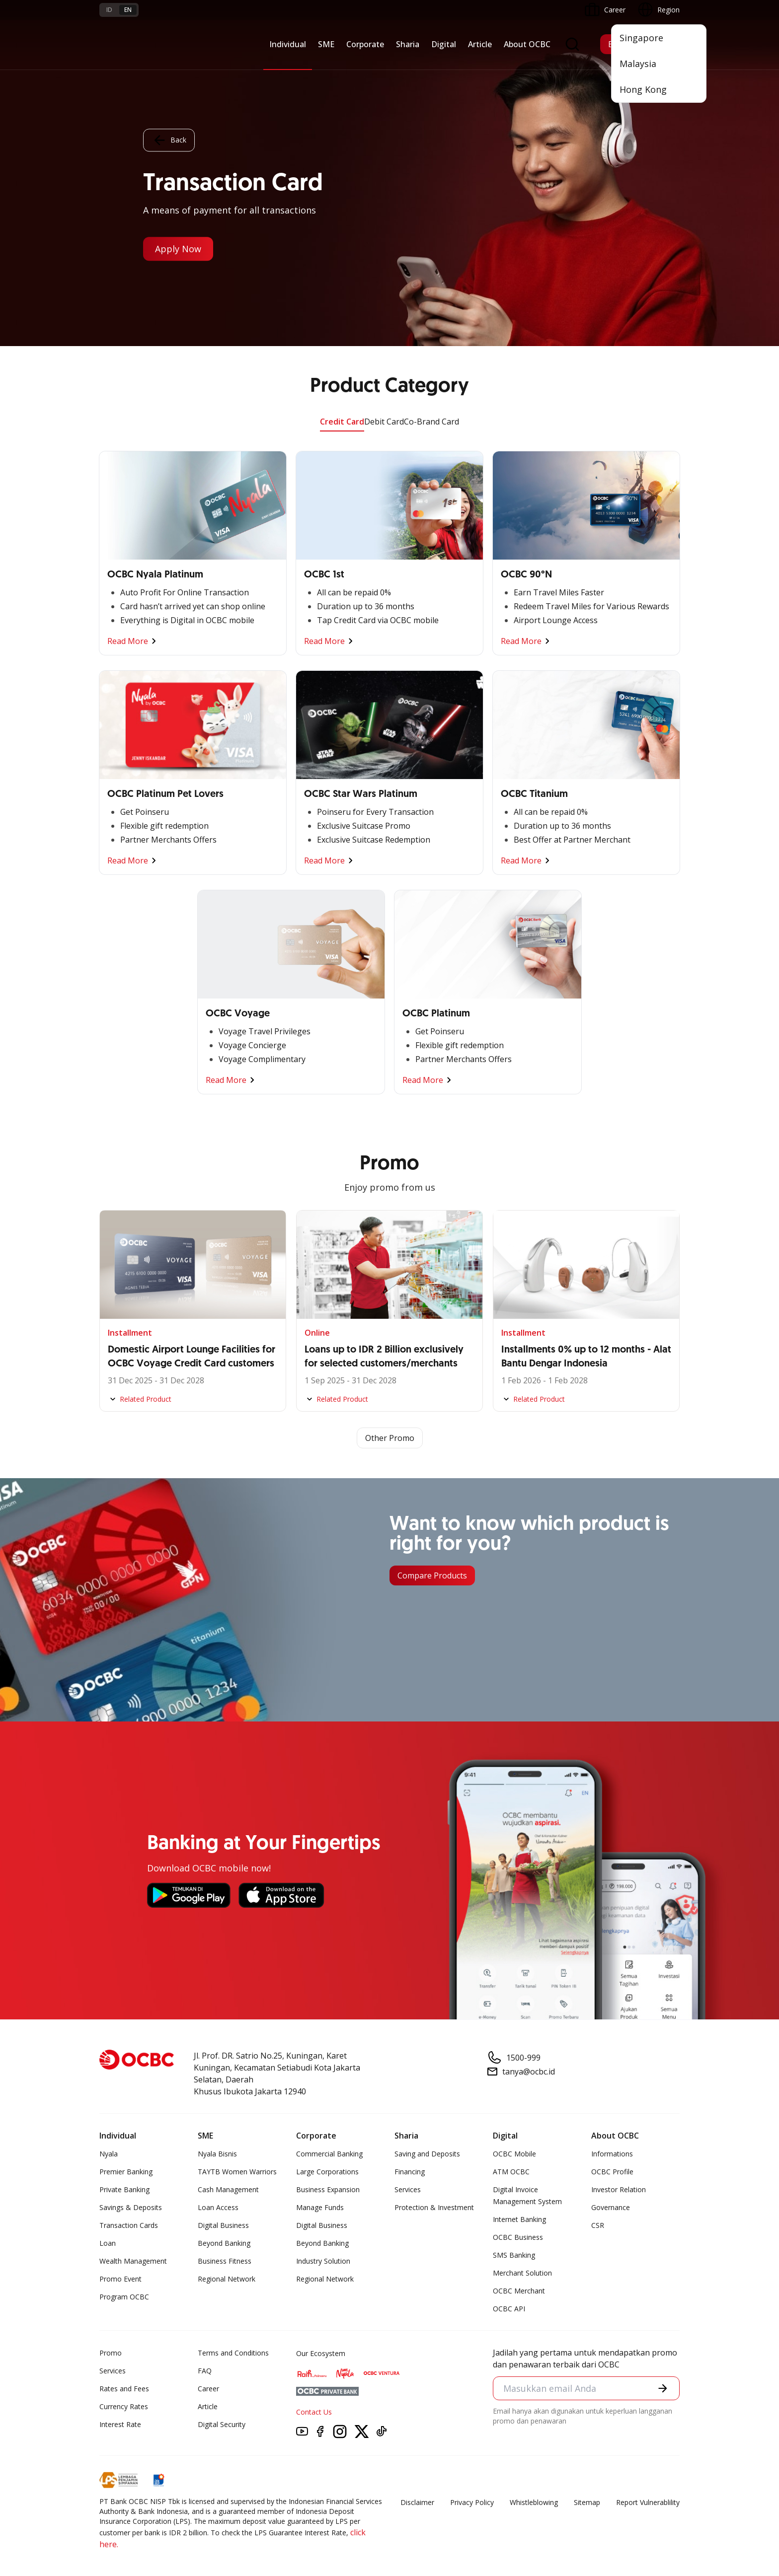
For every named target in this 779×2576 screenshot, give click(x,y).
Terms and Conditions (233, 2353)
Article (480, 44)
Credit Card (342, 421)
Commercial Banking (329, 2153)
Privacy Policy (472, 2502)
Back (169, 140)
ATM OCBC (511, 2171)
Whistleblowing (534, 2502)
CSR (597, 2225)
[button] (662, 2388)
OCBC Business (518, 2237)
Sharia (407, 44)
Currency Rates (123, 2406)
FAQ (205, 2370)
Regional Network (226, 2279)
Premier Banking (126, 2171)
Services (407, 2189)
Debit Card (384, 421)
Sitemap (587, 2502)
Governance (610, 2207)
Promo (110, 2353)
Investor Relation (618, 2189)
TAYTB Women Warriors (237, 2171)
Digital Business (223, 2225)
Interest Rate (120, 2424)
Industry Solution (323, 2261)
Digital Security (221, 2424)
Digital (443, 44)
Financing (409, 2171)
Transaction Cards (128, 2225)
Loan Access (218, 2207)
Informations (612, 2153)
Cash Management (228, 2189)
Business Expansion (328, 2189)
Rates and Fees (124, 2388)
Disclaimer (417, 2502)
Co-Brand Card (431, 421)
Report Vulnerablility (648, 2502)
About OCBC (527, 44)
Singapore (641, 38)
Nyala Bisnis (217, 2153)
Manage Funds (320, 2207)
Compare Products (432, 1575)
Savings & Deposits (130, 2207)
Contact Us (314, 2412)
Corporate (365, 44)
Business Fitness (224, 2261)
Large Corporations (327, 2171)
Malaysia (638, 64)
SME (326, 44)
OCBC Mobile (514, 2153)
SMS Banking (514, 2255)
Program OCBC (124, 2296)
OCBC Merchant (519, 2290)
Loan (107, 2243)
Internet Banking (519, 2219)
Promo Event (120, 2279)
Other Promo (389, 1437)
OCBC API (509, 2308)
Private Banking (124, 2189)
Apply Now (178, 249)
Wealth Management (133, 2261)
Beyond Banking (224, 2243)
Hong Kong (643, 89)
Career (208, 2388)
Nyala (108, 2153)
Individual (287, 44)
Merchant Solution (522, 2273)
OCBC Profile (612, 2171)
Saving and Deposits (427, 2153)
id (109, 9)
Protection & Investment (434, 2207)
